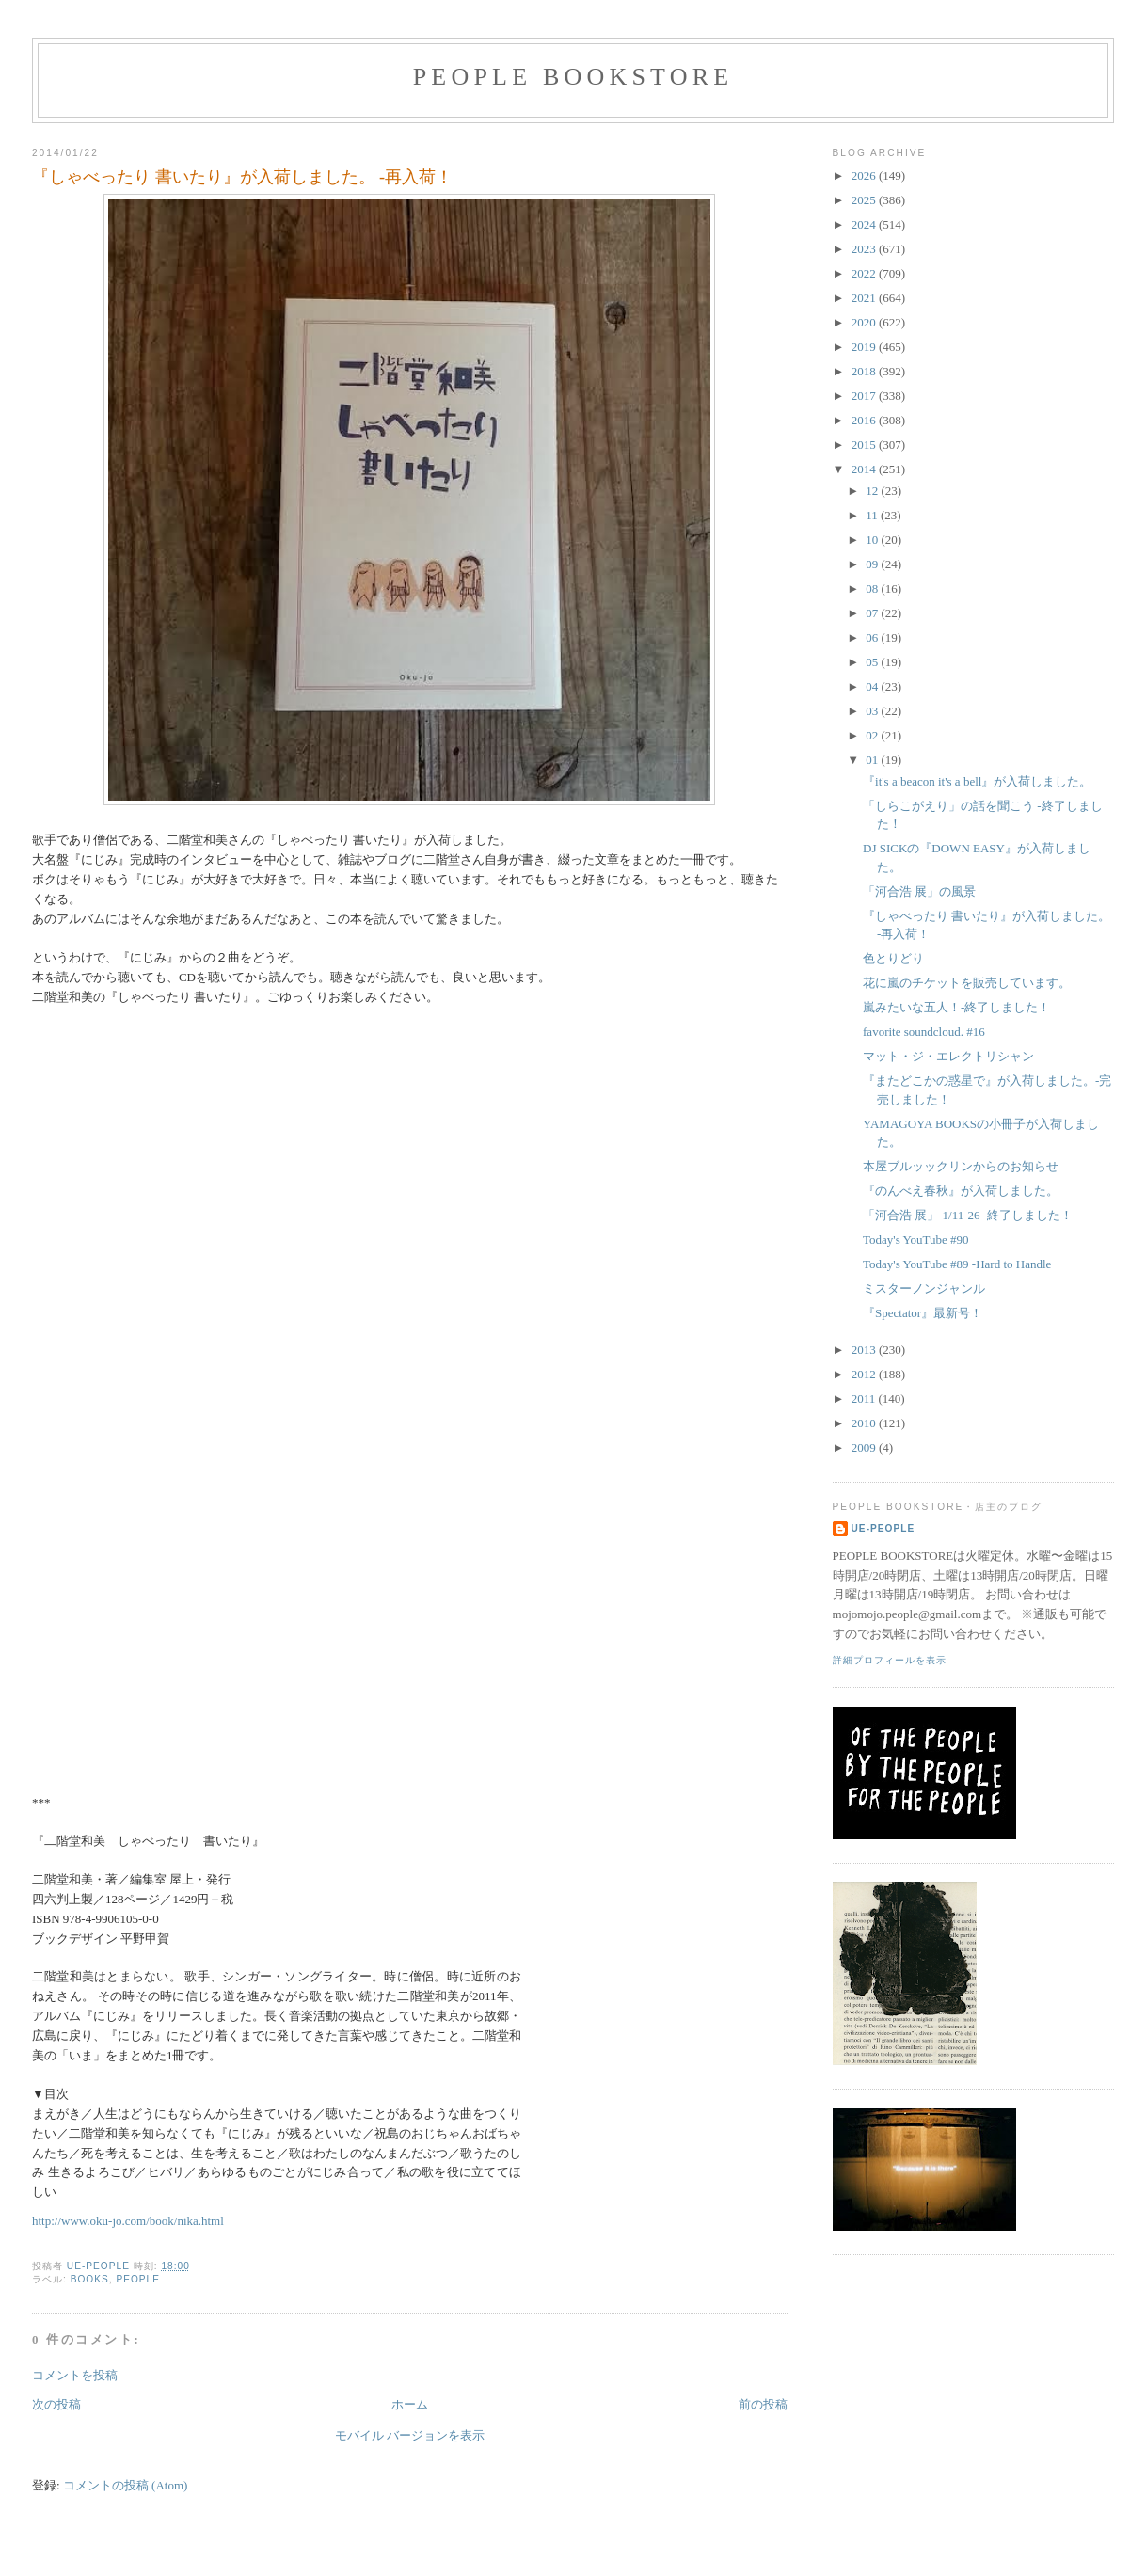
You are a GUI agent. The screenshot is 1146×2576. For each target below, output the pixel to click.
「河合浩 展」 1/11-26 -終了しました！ (968, 1215)
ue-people (883, 1528)
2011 (865, 1398)
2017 (865, 396)
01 (873, 760)
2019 (865, 347)
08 (873, 588)
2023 (865, 249)
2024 (865, 224)
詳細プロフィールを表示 (890, 1660)
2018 (865, 371)
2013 (865, 1350)
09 (873, 564)
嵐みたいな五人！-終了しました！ (956, 1007)
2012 (865, 1374)
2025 (865, 200)
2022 (865, 273)
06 (873, 637)
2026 (865, 175)
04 (873, 686)
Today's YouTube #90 (916, 1239)
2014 (865, 469)
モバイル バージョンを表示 (410, 2435)
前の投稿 (763, 2404)
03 (873, 711)
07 (873, 613)
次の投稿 (56, 2404)
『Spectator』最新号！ (922, 1313)
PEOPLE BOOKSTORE (573, 76)
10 (873, 540)
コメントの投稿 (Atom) (125, 2485)
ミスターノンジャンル (924, 1288)
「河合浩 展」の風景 (919, 891)
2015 (865, 444)
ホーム (409, 2404)
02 (873, 735)
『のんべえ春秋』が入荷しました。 (960, 1191)
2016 (865, 420)
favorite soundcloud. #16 (924, 1032)
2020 (865, 322)
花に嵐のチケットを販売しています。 (967, 983)
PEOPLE (138, 2279)
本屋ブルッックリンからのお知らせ (960, 1166)
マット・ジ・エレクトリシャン (948, 1056)
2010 (865, 1423)
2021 (865, 298)
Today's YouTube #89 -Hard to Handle (957, 1264)
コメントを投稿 (75, 2375)
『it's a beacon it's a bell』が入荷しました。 (977, 781)
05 (873, 662)
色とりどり (893, 958)
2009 (865, 1447)
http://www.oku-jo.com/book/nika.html (128, 2221)
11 (873, 515)
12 (873, 491)
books (90, 2279)
